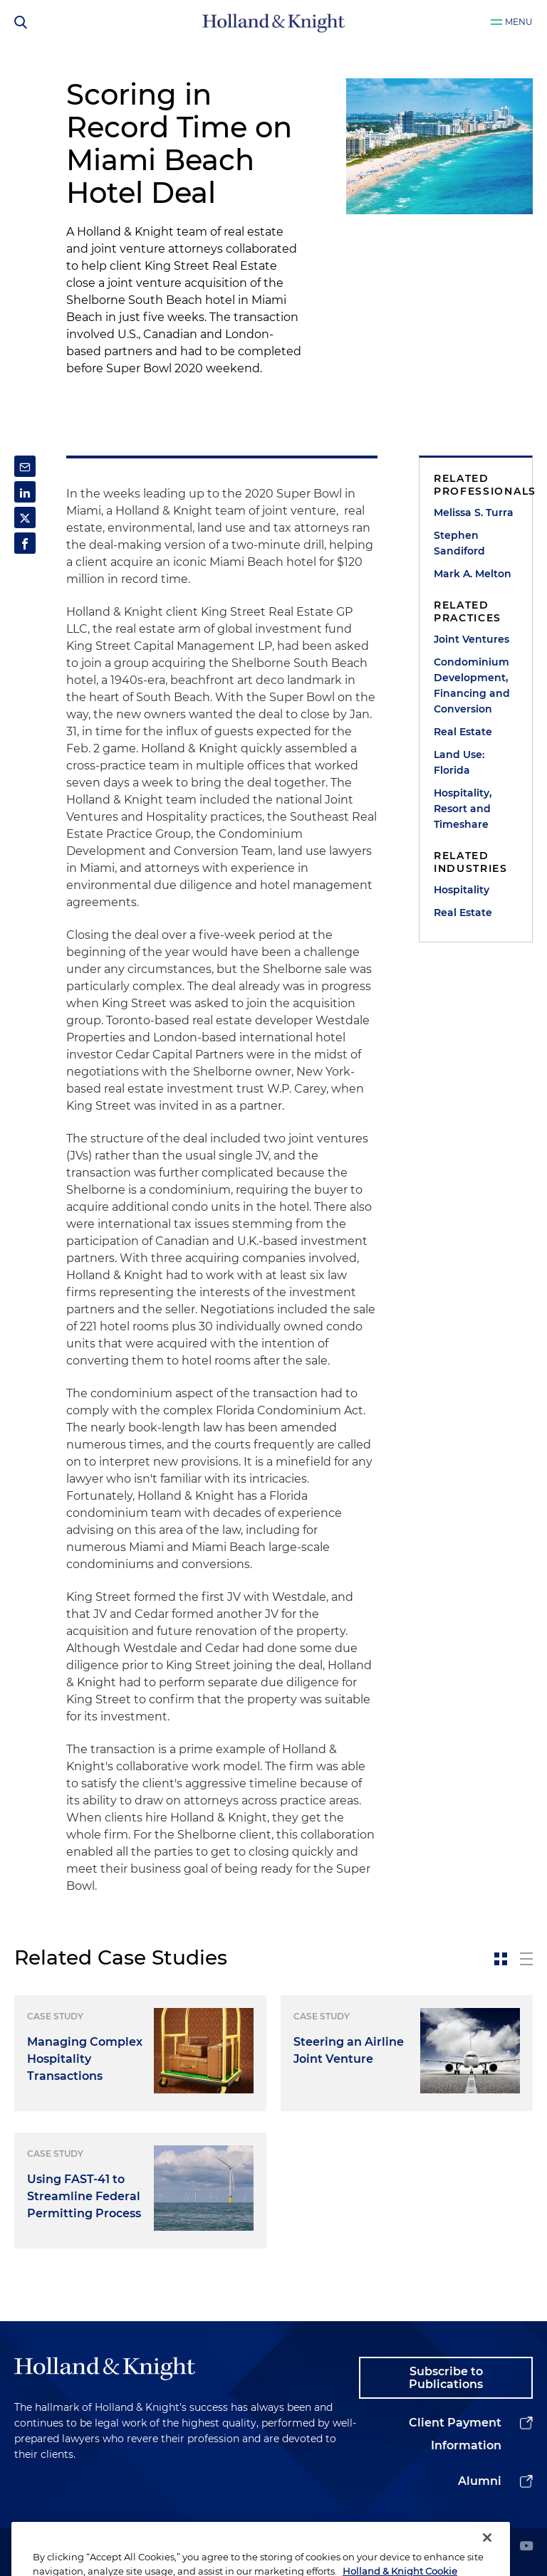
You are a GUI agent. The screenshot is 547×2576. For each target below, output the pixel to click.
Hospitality (461, 889)
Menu (519, 21)
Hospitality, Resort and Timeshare (462, 809)
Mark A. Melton (472, 573)
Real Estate (463, 731)
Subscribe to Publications (446, 2378)
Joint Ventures (471, 639)
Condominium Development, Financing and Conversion (472, 685)
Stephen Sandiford (459, 543)
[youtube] (526, 2547)
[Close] (487, 2557)
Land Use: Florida (459, 762)
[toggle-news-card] (500, 1958)
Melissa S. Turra (474, 512)
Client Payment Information (455, 2434)
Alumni (479, 2481)
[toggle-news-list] (526, 1958)
